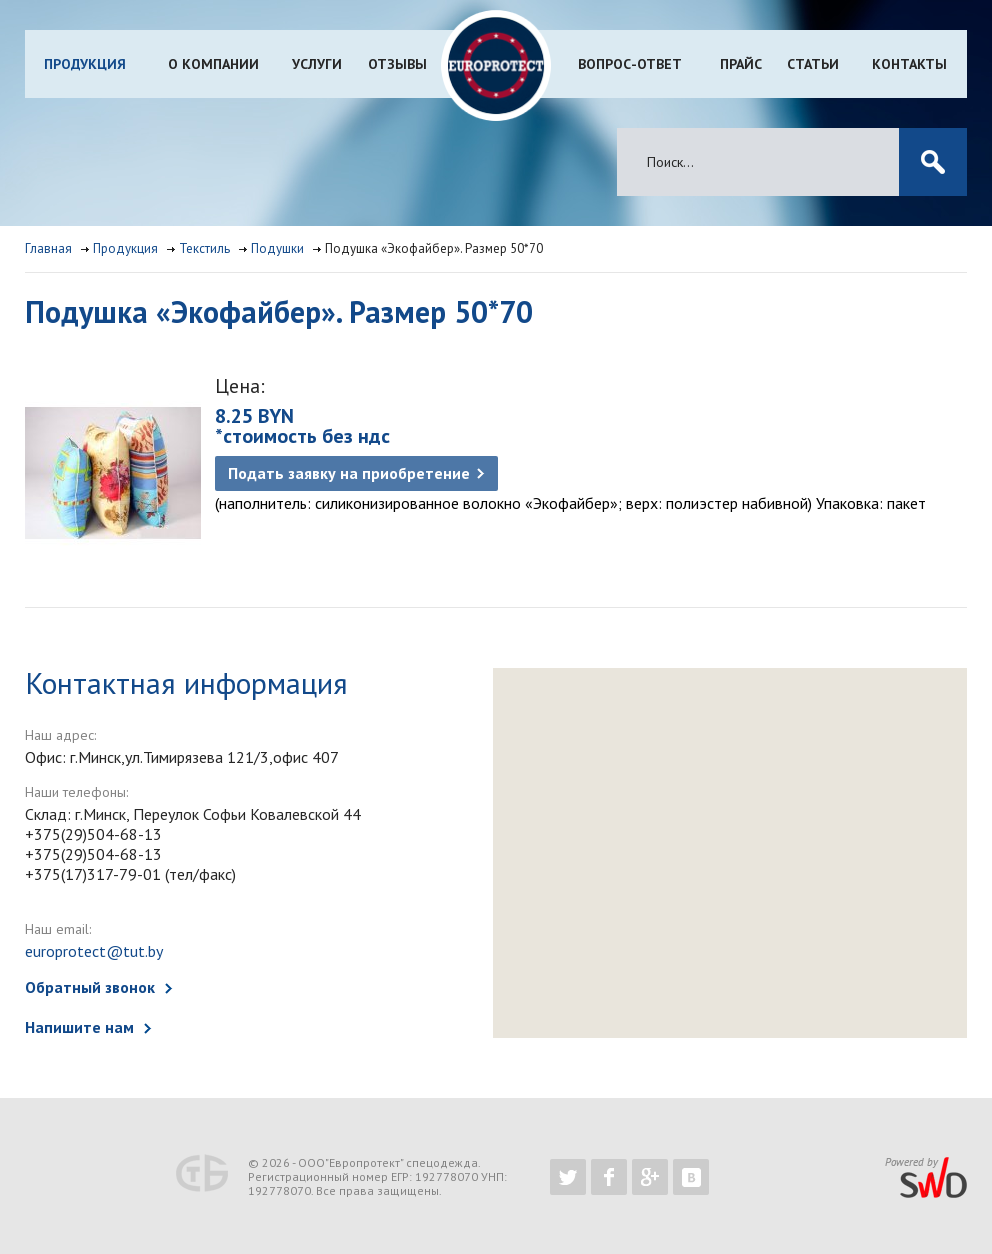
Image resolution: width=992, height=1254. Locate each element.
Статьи (813, 64)
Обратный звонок (90, 987)
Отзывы (397, 64)
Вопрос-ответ (630, 64)
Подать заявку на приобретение (349, 473)
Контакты (909, 64)
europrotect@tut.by (94, 951)
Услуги (317, 64)
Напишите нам (79, 1027)
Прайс (741, 64)
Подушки (277, 248)
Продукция (85, 64)
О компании (213, 64)
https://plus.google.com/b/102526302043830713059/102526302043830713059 (650, 1177)
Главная (48, 248)
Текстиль (204, 248)
